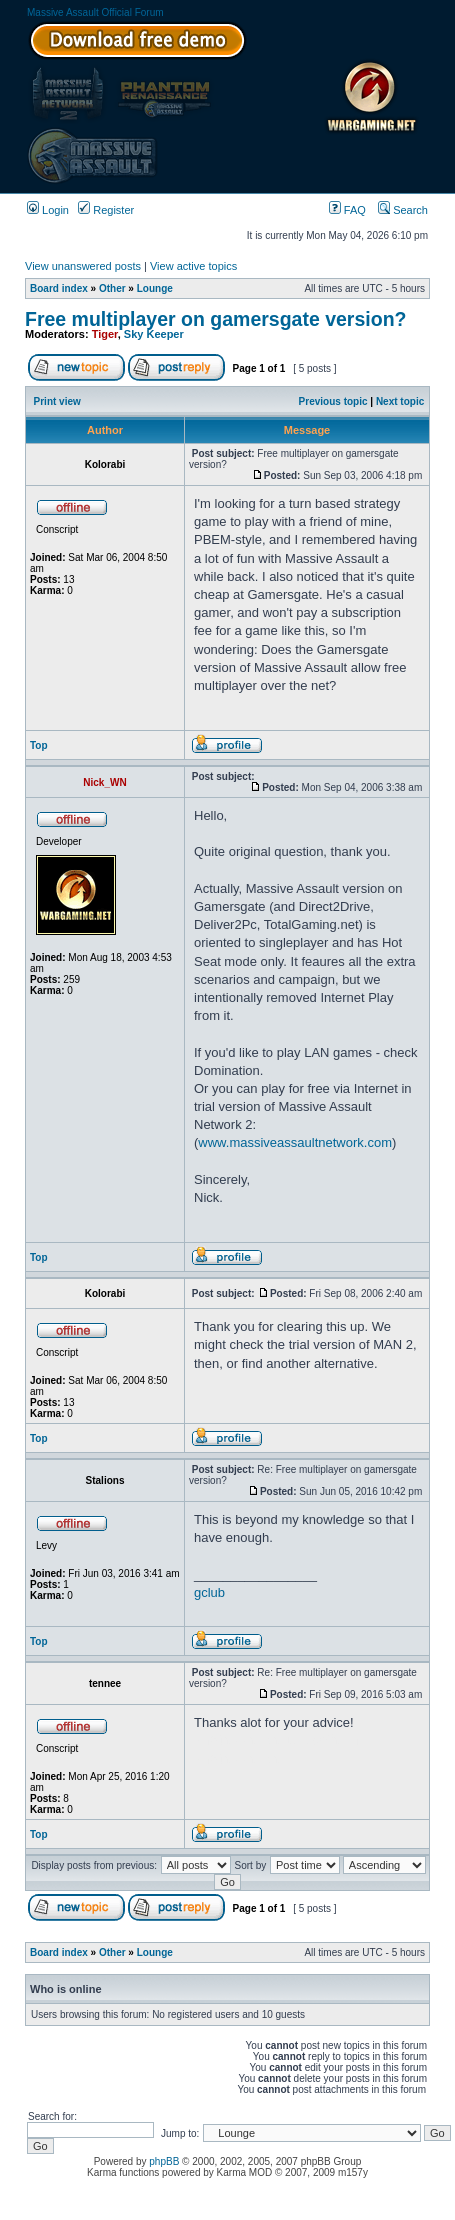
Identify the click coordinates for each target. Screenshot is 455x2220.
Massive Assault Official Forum (95, 12)
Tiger (105, 334)
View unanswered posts (83, 266)
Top (39, 745)
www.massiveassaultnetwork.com (295, 1142)
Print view (57, 401)
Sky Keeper (154, 334)
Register (106, 210)
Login (48, 210)
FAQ (347, 210)
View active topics (193, 266)
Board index (59, 288)
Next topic (400, 401)
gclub (209, 1592)
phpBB (164, 2161)
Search (403, 210)
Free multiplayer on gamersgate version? (215, 319)
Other (112, 288)
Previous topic (333, 401)
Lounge (155, 288)
